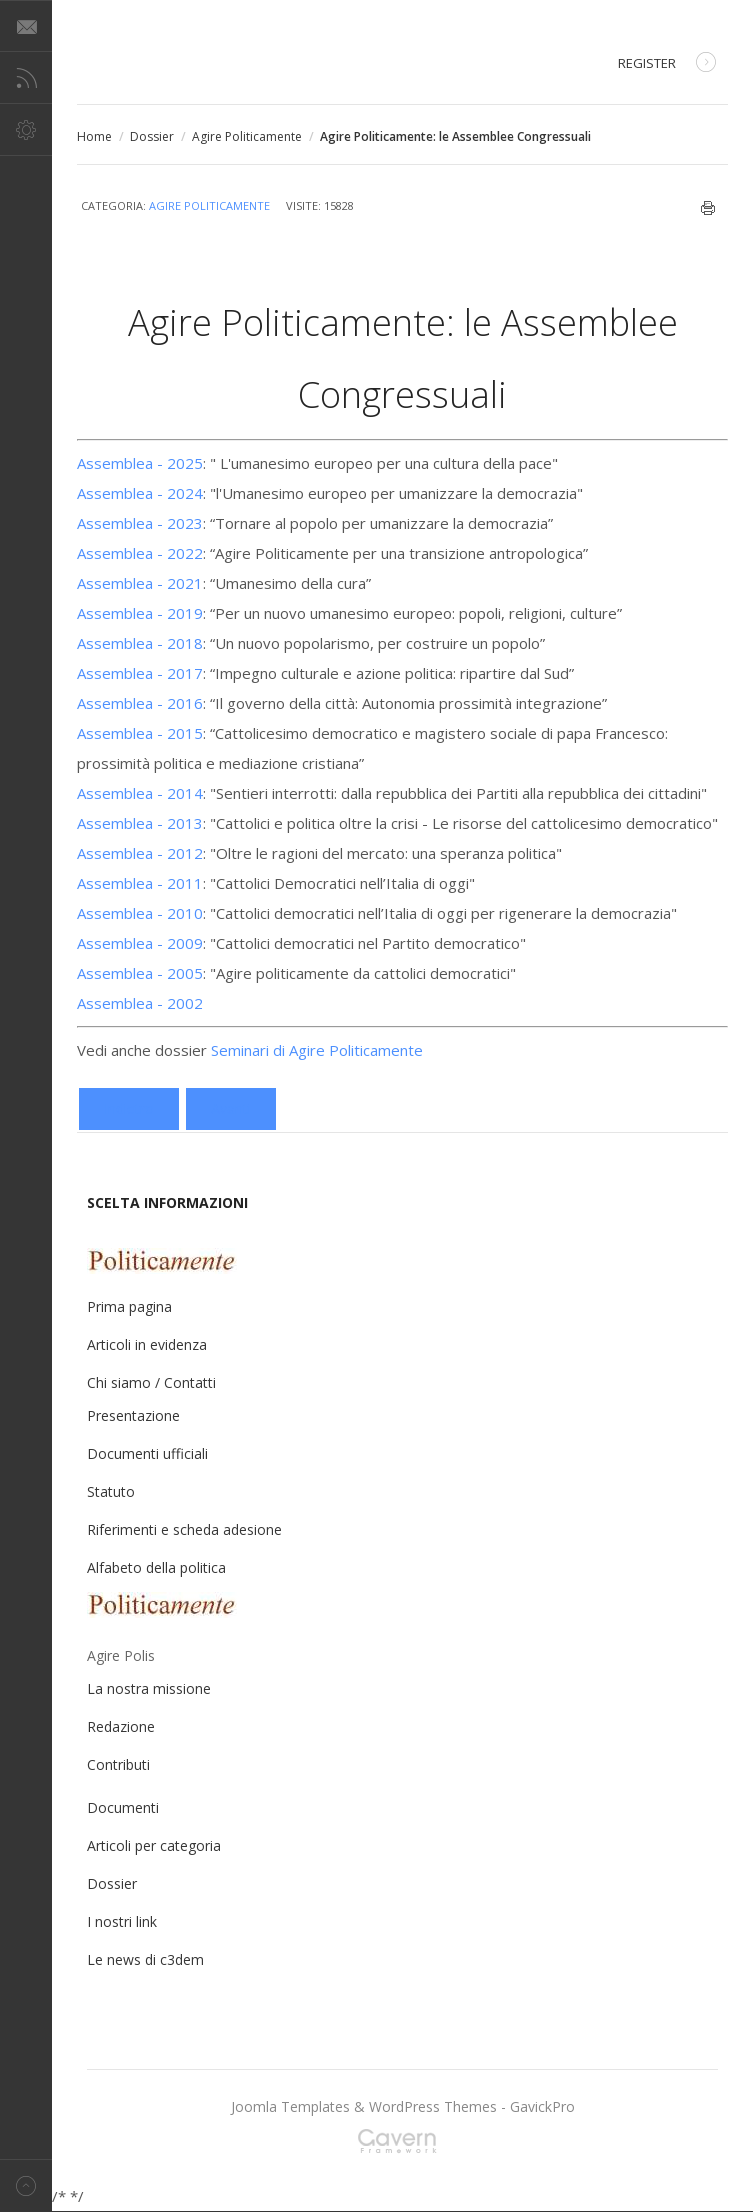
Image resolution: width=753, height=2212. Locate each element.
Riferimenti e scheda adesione (184, 1529)
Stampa (708, 208)
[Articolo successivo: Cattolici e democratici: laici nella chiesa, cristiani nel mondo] (231, 1109)
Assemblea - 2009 (140, 943)
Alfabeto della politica (156, 1567)
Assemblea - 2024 (140, 493)
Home (94, 136)
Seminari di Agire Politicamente (317, 1050)
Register (667, 64)
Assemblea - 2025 (140, 463)
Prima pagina (129, 1306)
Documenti (123, 1807)
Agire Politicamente (247, 136)
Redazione (121, 1726)
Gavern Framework (403, 2147)
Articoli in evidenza (147, 1344)
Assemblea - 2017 (140, 673)
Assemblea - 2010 (140, 913)
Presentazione (133, 1415)
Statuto (111, 1491)
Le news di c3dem (145, 1959)
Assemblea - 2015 (140, 733)
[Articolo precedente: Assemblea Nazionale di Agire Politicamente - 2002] (129, 1109)
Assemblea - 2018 (140, 643)
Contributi (118, 1764)
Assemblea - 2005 (140, 973)
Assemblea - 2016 (140, 703)
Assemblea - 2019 (140, 613)
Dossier (152, 136)
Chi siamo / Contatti (151, 1382)
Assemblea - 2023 (140, 523)
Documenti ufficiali (147, 1453)
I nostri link (122, 1921)
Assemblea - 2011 (140, 883)
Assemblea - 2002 (140, 1003)
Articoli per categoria (154, 1845)
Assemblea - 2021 (140, 583)
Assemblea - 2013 (140, 823)
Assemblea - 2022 (140, 553)
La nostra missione (149, 1688)
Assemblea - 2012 (140, 853)
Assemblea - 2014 (140, 793)
